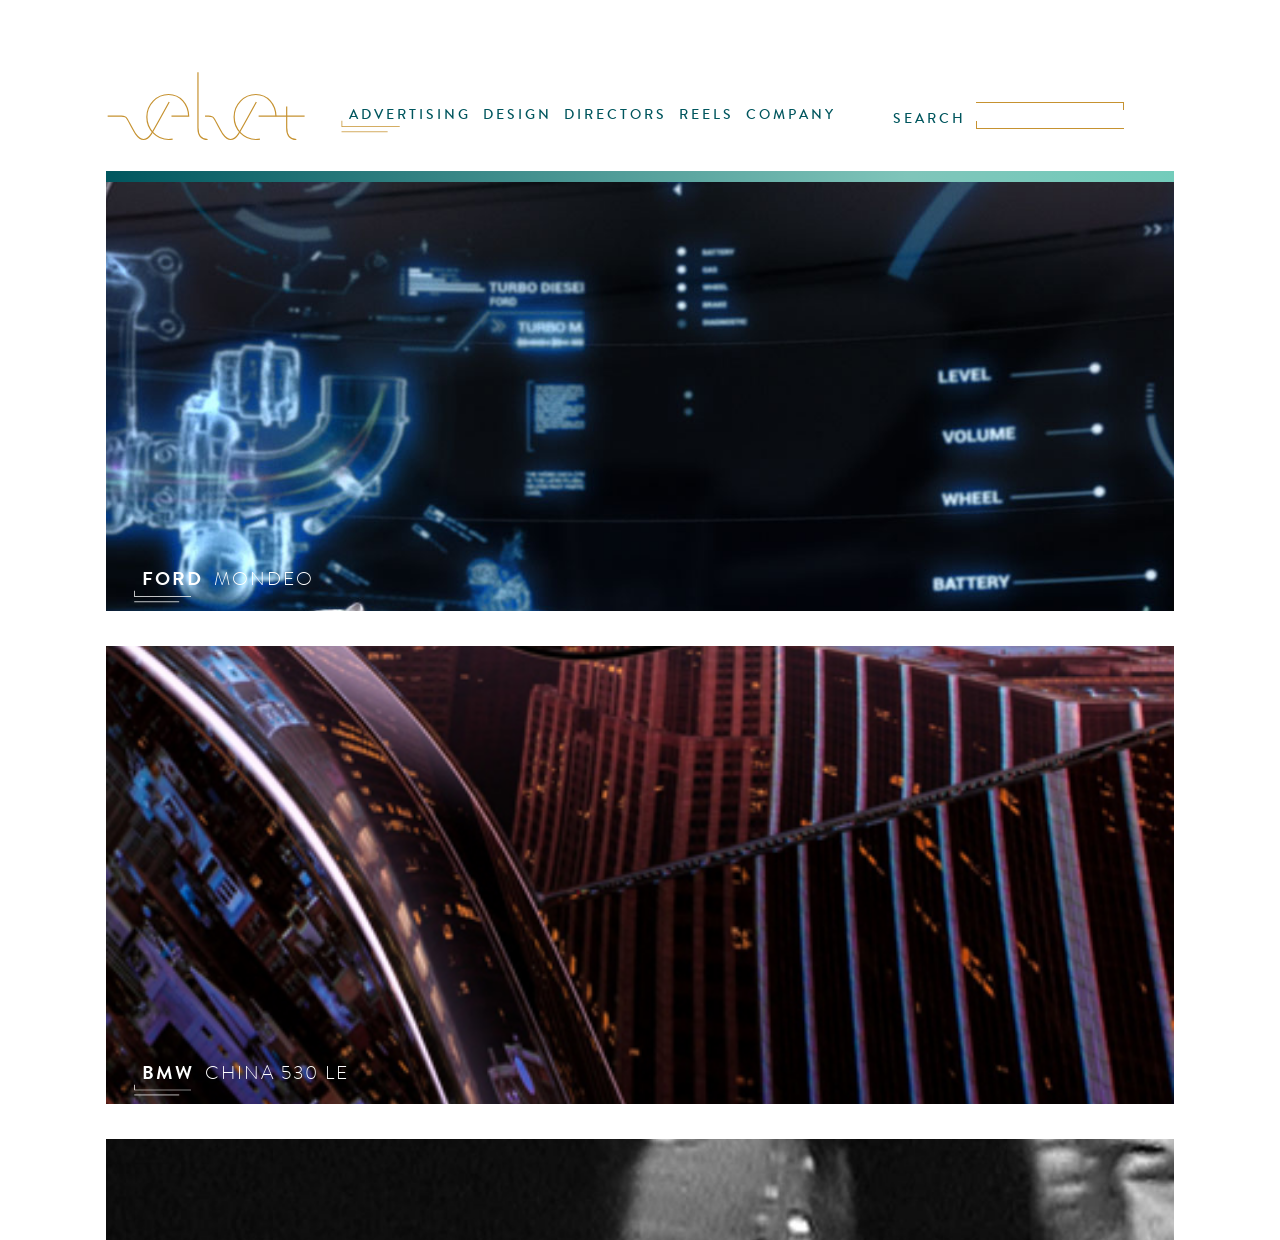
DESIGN (517, 114)
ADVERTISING (410, 114)
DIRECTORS (615, 114)
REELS (706, 114)
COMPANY (791, 114)
